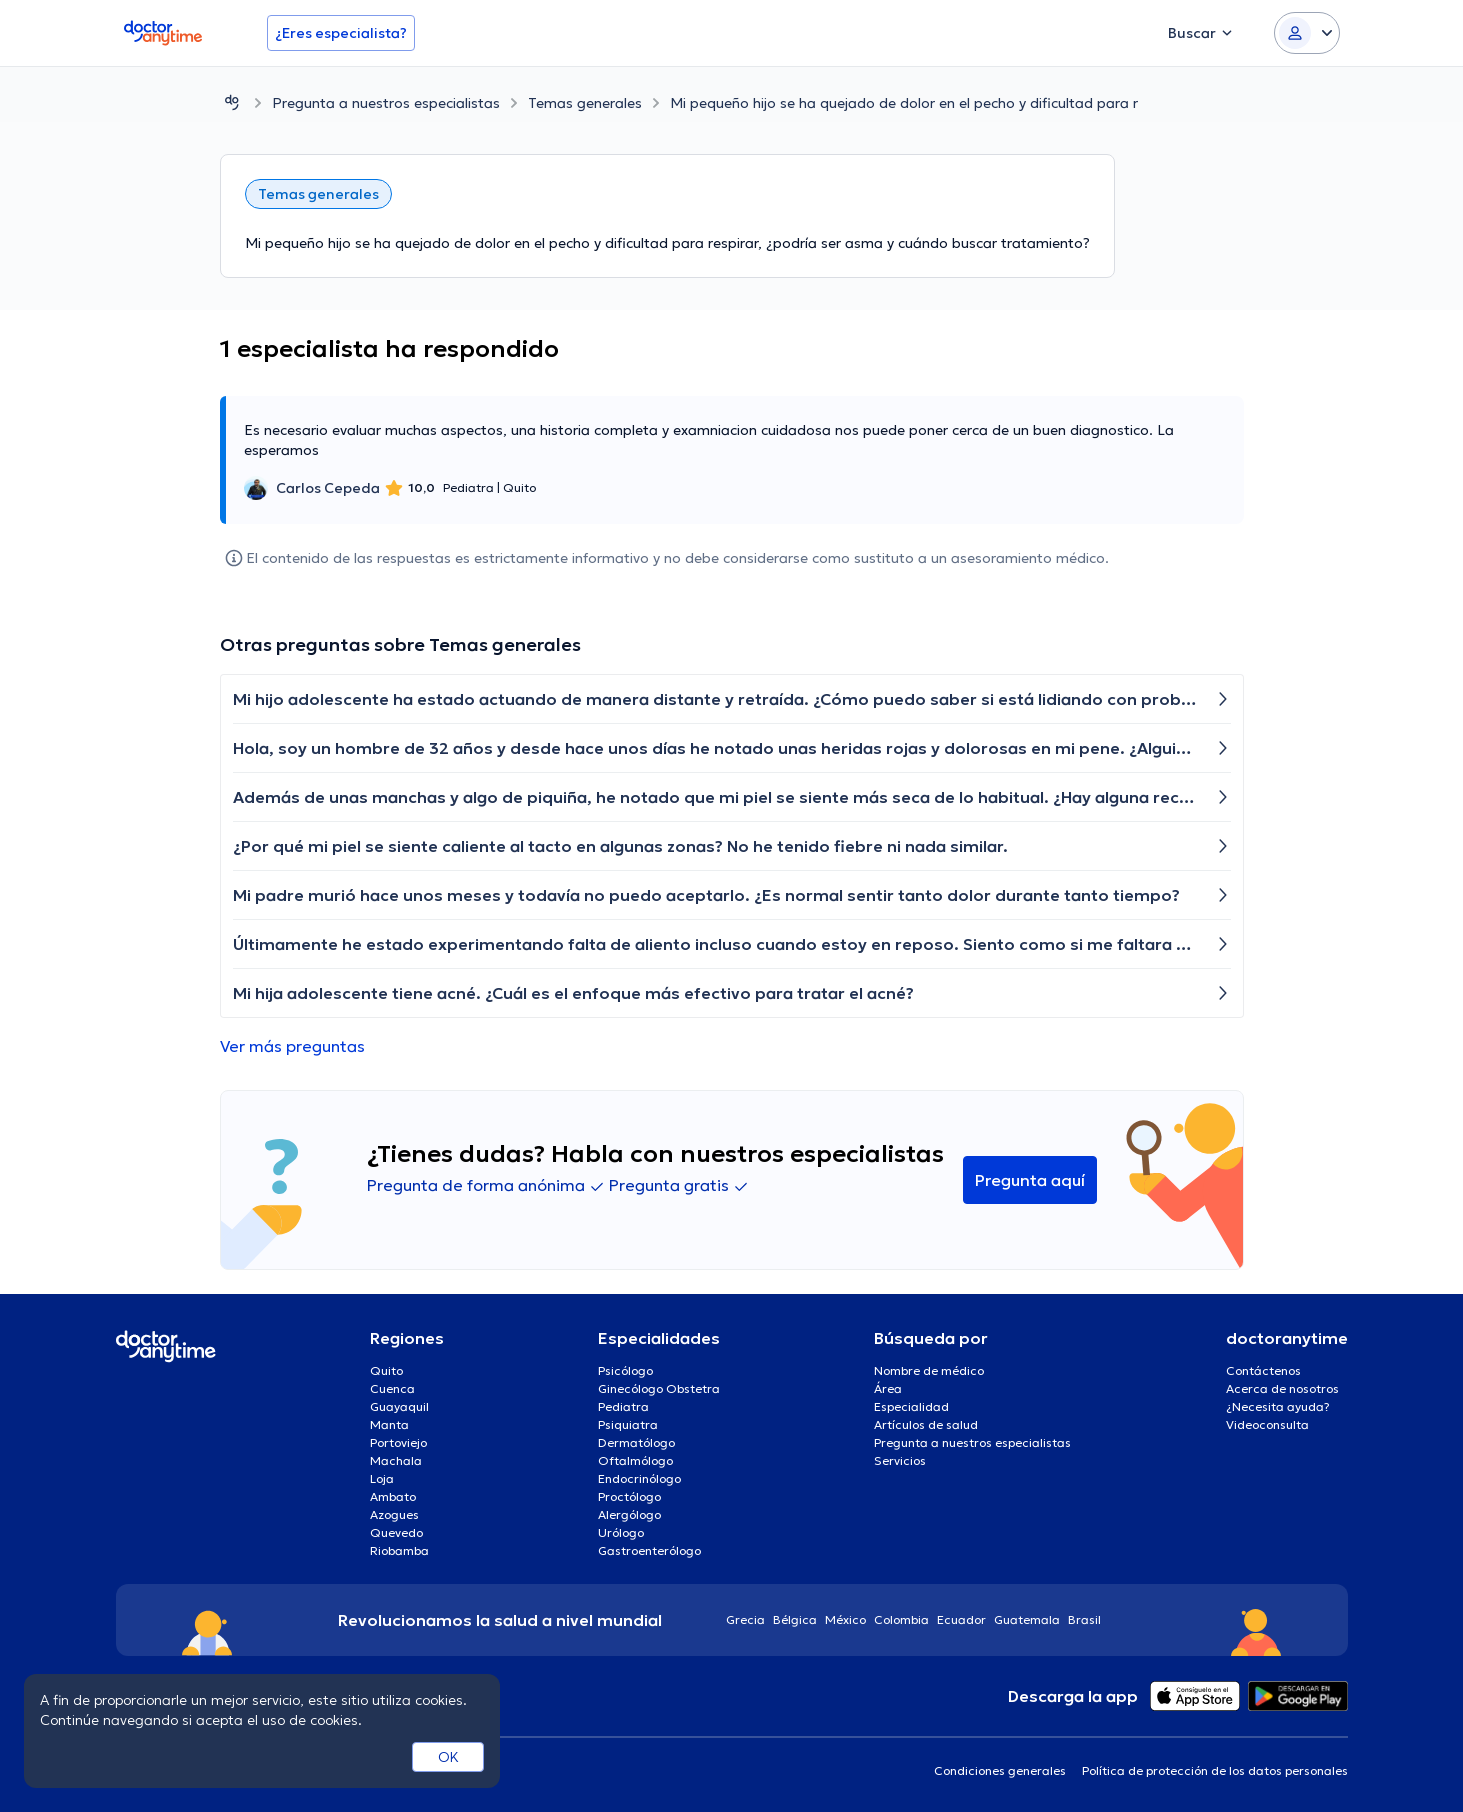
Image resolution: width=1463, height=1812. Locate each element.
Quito (386, 1370)
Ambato (393, 1496)
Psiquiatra (628, 1424)
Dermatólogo (636, 1442)
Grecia (745, 1619)
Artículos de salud (926, 1424)
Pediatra (623, 1406)
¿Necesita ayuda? (1278, 1406)
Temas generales (585, 103)
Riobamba (399, 1550)
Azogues (394, 1514)
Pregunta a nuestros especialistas (386, 103)
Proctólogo (629, 1496)
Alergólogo (629, 1514)
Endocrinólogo (639, 1478)
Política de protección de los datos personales (1215, 1770)
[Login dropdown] (1307, 33)
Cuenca (392, 1388)
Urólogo (621, 1532)
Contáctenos (1263, 1370)
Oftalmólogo (635, 1460)
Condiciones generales (1000, 1770)
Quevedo (396, 1532)
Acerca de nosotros (1282, 1388)
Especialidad (911, 1406)
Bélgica (795, 1619)
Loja (382, 1478)
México (845, 1619)
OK (448, 1757)
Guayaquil (399, 1406)
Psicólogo (625, 1370)
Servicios (900, 1460)
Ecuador (961, 1619)
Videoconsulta (1267, 1424)
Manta (389, 1424)
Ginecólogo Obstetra (659, 1388)
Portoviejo (398, 1442)
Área (888, 1388)
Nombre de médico (929, 1370)
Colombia (901, 1619)
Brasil (1084, 1619)
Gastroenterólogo (649, 1550)
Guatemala (1027, 1619)
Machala (396, 1460)
